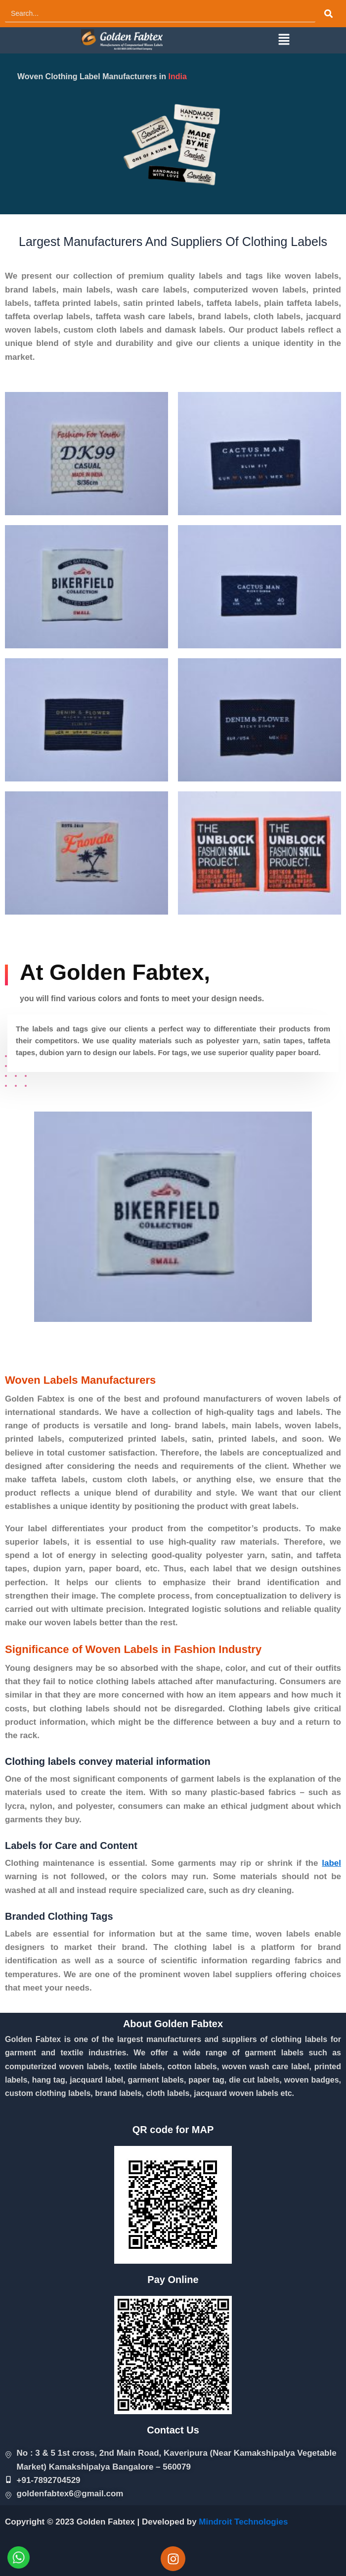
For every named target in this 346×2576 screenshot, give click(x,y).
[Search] (160, 13)
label (331, 1863)
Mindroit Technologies (243, 2522)
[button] (284, 40)
